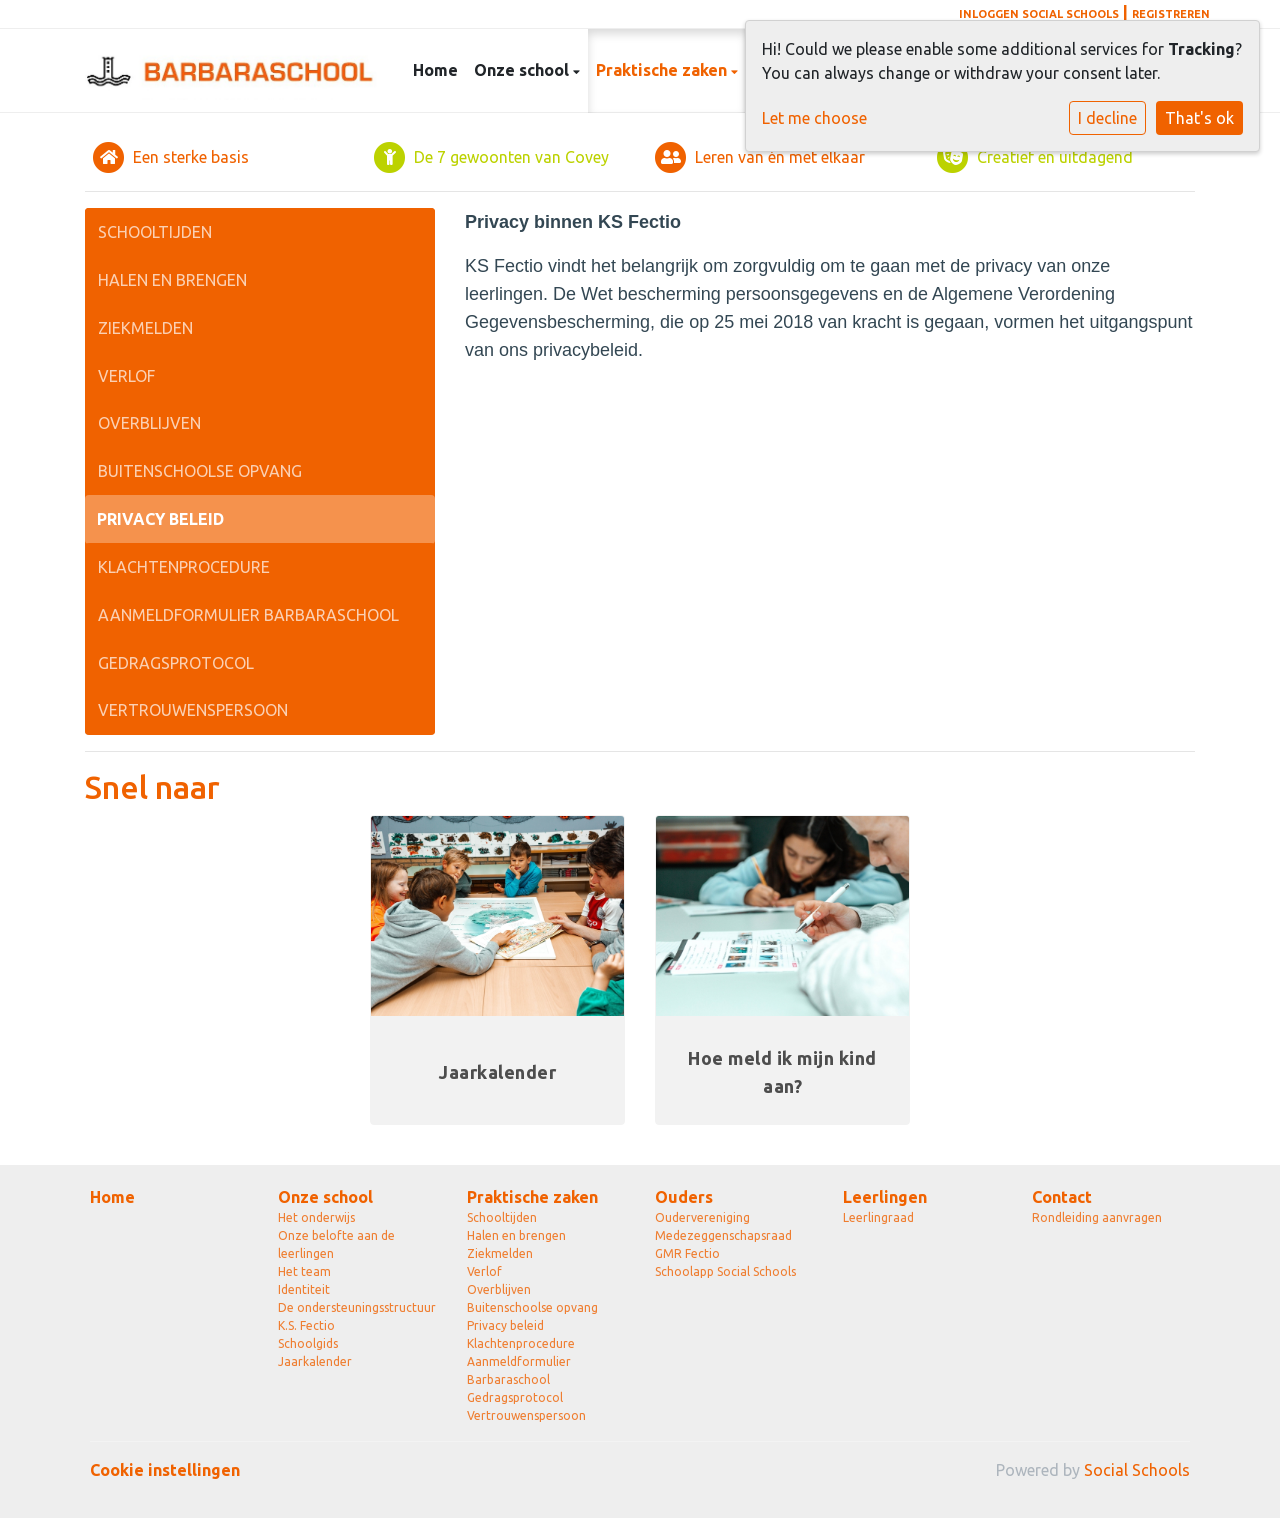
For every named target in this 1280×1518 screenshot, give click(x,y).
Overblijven (149, 423)
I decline (1107, 118)
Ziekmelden (145, 328)
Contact (1062, 1197)
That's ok (1199, 118)
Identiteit (304, 1289)
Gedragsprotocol (176, 663)
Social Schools (1137, 1470)
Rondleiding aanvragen (1097, 1217)
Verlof (126, 376)
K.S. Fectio (306, 1325)
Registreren (1171, 14)
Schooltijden (155, 232)
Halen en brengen (172, 280)
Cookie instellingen (165, 1470)
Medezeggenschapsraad (723, 1235)
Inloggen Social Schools (1039, 14)
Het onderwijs (316, 1217)
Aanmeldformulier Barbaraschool (248, 615)
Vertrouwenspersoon (193, 710)
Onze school (523, 70)
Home (435, 70)
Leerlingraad (878, 1217)
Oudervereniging (702, 1217)
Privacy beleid (160, 519)
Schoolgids (308, 1343)
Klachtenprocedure (184, 567)
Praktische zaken (663, 70)
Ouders (684, 1197)
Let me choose (814, 118)
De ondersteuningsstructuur (357, 1307)
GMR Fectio (687, 1253)
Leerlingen (885, 1197)
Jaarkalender (315, 1361)
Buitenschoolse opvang (200, 471)
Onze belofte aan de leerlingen (336, 1244)
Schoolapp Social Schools (725, 1271)
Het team (304, 1271)
